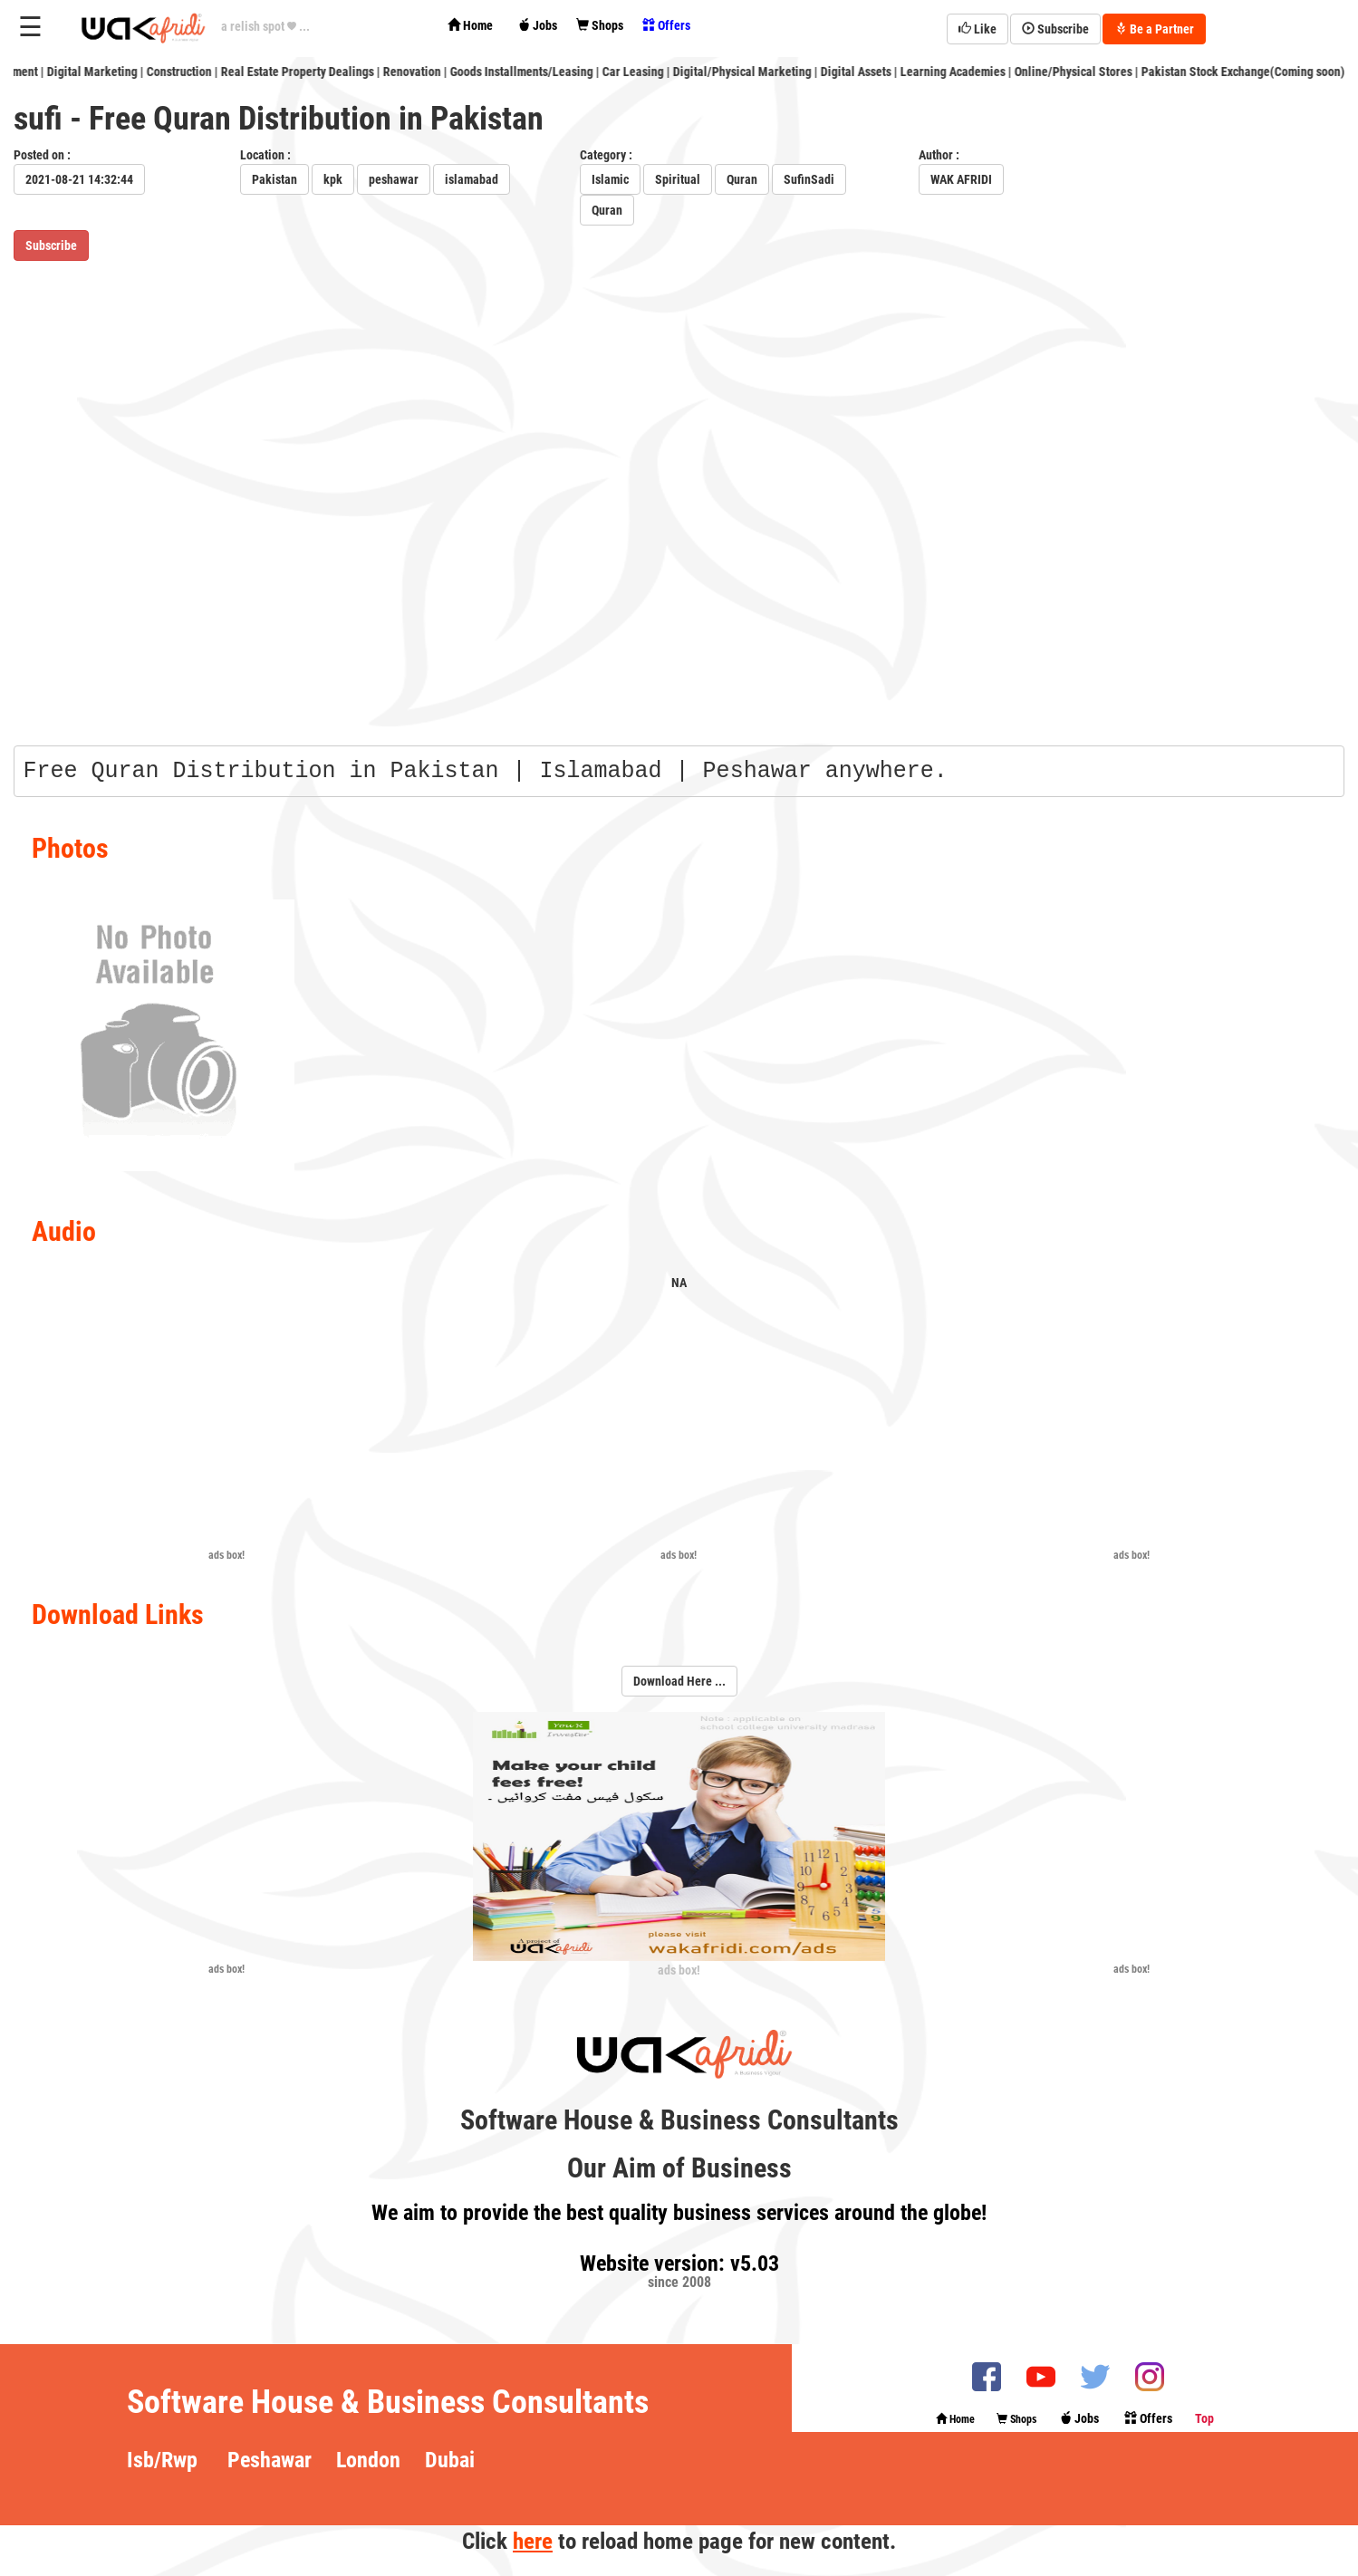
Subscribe (1055, 29)
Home (470, 25)
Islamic (610, 179)
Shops (599, 25)
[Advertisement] (226, 1421)
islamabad (471, 179)
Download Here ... (679, 1681)
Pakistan (274, 179)
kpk (332, 179)
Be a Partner (1154, 29)
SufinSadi (809, 179)
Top (1204, 2418)
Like (977, 29)
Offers (666, 25)
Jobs (537, 25)
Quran (742, 179)
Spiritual (677, 179)
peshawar (394, 179)
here (533, 2541)
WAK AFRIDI (961, 179)
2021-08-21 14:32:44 (79, 179)
